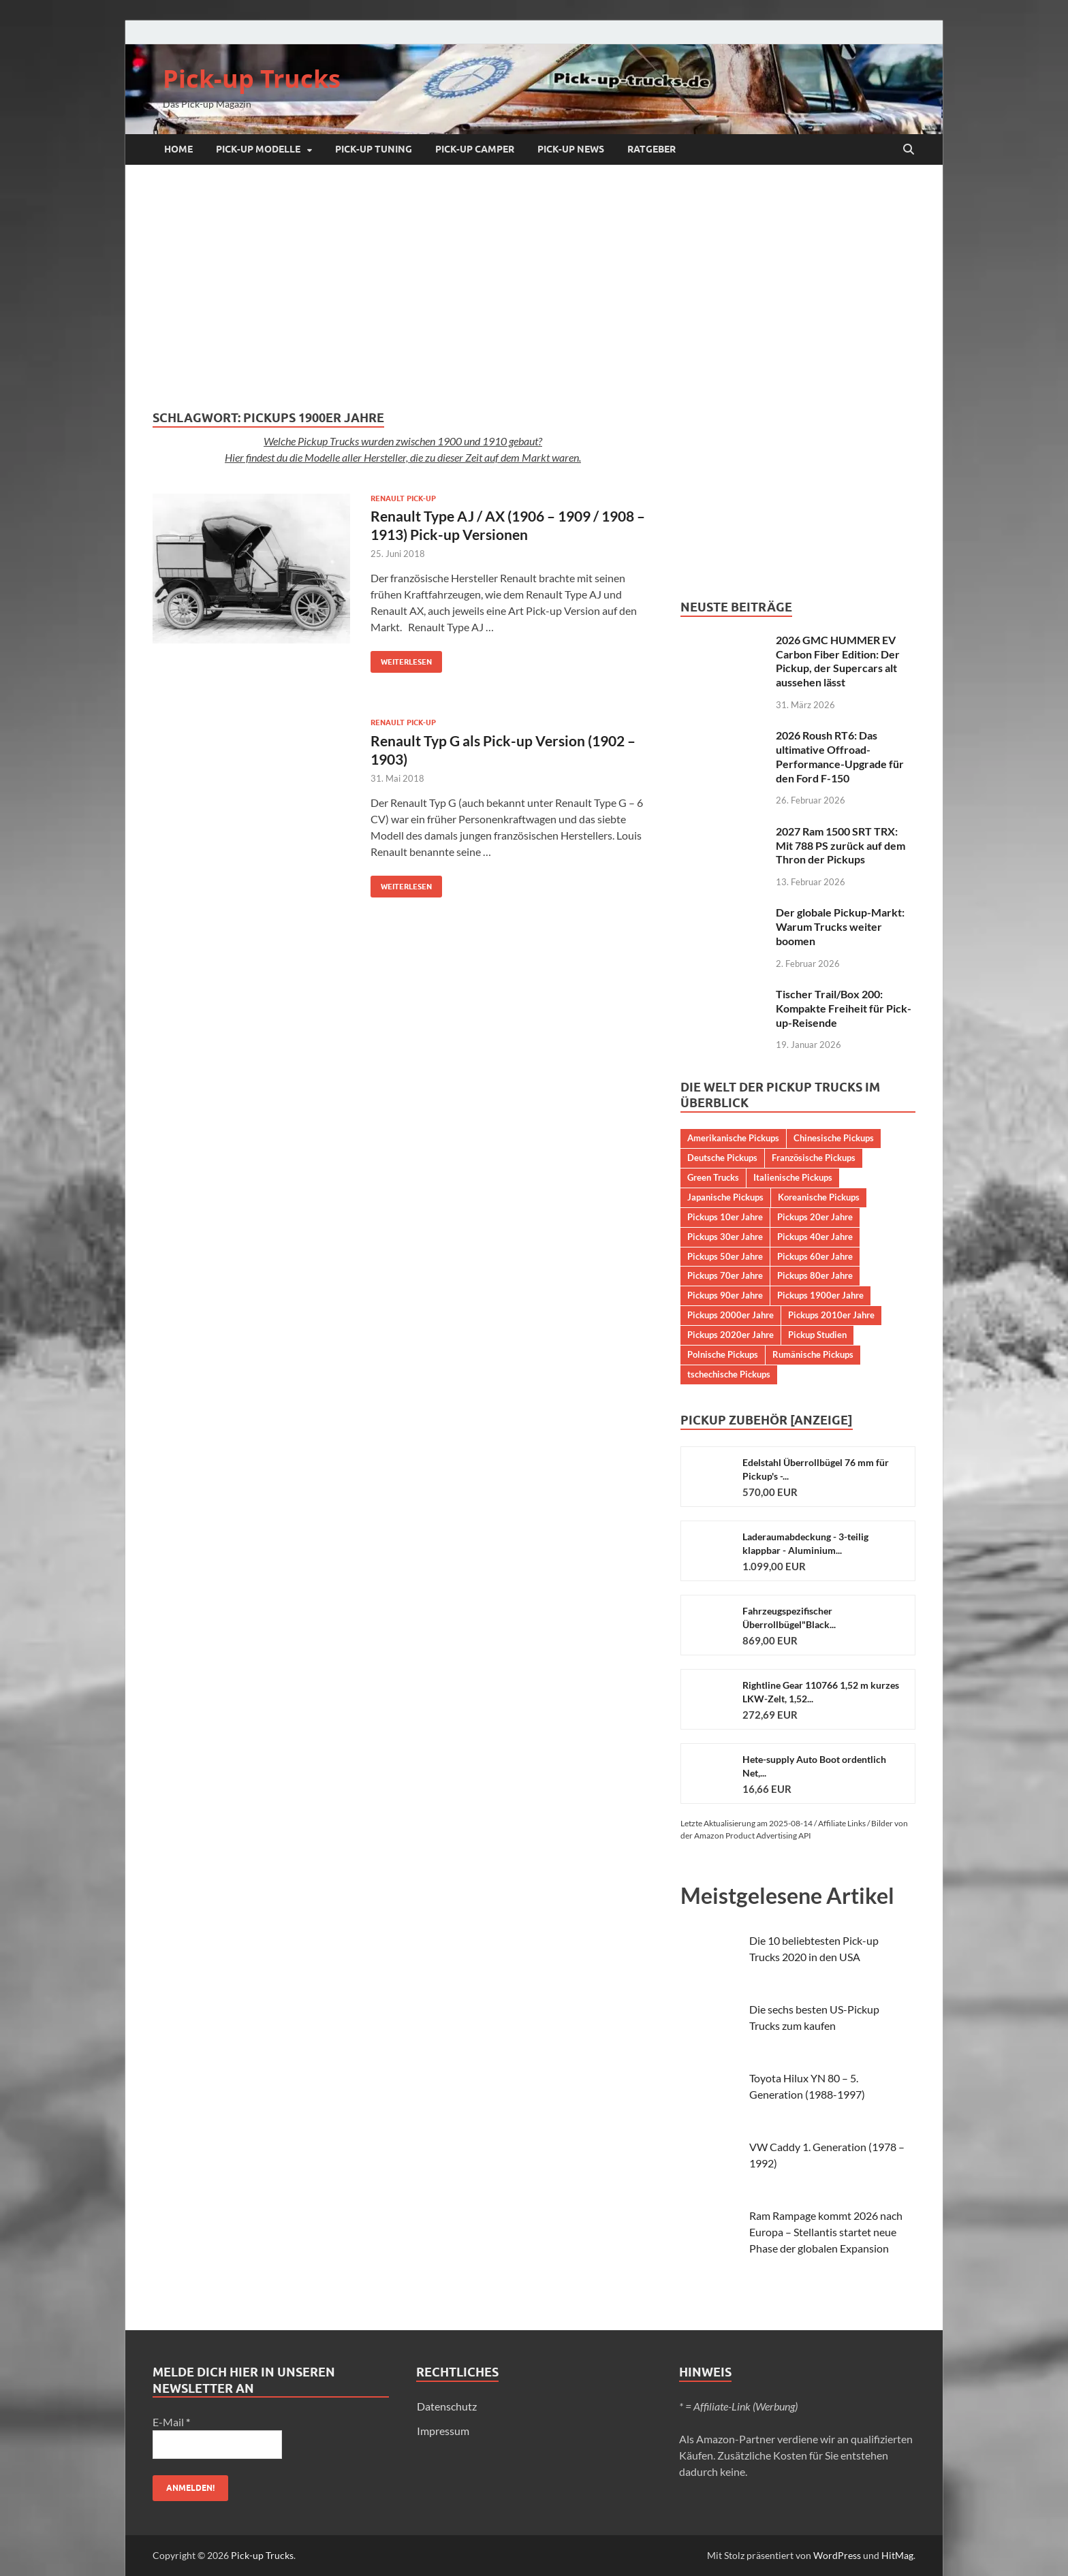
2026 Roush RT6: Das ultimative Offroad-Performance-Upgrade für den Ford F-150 (840, 756)
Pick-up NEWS (570, 149)
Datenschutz (447, 2406)
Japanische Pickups (725, 1197)
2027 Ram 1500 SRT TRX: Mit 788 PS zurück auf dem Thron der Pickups (840, 845)
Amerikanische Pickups (733, 1137)
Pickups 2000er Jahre (730, 1314)
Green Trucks (713, 1177)
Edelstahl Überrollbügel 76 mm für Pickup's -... (815, 1469)
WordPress (837, 2555)
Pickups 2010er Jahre (831, 1314)
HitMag (897, 2555)
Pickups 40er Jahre (815, 1236)
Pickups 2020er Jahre (730, 1334)
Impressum (443, 2430)
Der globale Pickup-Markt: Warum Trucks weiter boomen (840, 926)
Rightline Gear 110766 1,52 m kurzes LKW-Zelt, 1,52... (820, 1691)
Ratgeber (651, 149)
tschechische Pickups (728, 1374)
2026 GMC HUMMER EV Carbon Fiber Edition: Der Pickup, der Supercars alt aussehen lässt (838, 660)
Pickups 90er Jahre (725, 1295)
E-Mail (171, 2421)
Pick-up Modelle (258, 149)
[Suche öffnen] (908, 149)
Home (178, 149)
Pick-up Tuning (373, 149)
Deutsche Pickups (722, 1157)
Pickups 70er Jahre (725, 1275)
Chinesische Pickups (834, 1137)
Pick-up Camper (474, 149)
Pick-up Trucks (252, 78)
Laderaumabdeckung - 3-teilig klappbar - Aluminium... (805, 1543)
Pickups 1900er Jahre (820, 1295)
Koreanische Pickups (819, 1197)
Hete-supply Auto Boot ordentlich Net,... (814, 1766)
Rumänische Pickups (812, 1354)
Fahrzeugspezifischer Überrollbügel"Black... (789, 1617)
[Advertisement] (534, 287)
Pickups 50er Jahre (725, 1256)
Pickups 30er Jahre (725, 1236)
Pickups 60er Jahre (815, 1256)
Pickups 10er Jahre (725, 1216)
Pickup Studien (817, 1334)
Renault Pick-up (403, 498)
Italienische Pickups (792, 1177)
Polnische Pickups (722, 1354)
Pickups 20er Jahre (815, 1216)
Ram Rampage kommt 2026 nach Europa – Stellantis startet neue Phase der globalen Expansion (825, 2232)
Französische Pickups (813, 1157)
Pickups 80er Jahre (815, 1275)
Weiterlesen (401, 659)
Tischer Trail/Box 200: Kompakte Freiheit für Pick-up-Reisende (843, 1008)
